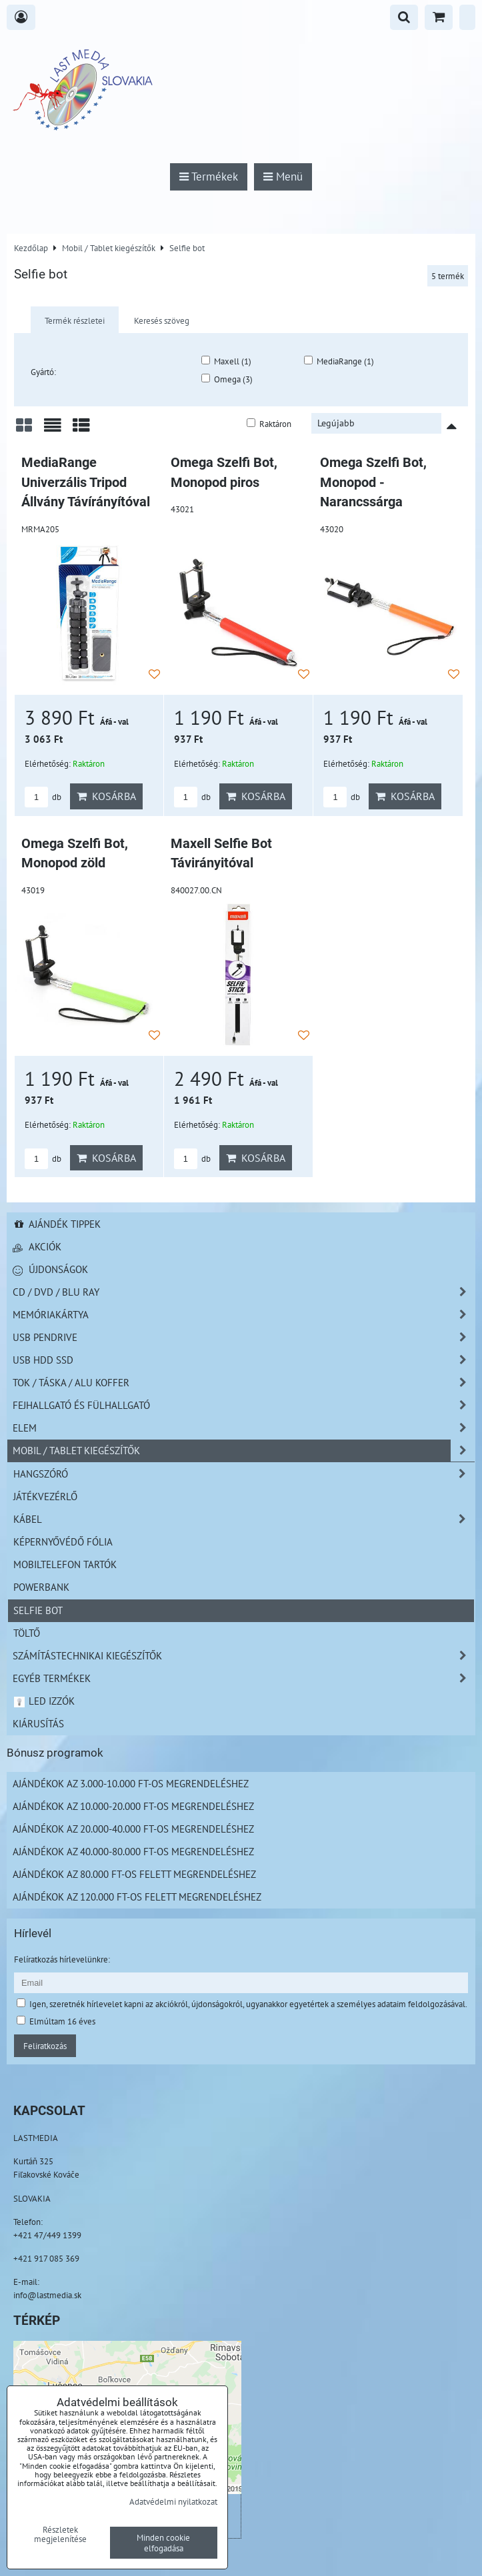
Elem (244, 1428)
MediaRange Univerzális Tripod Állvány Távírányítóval (85, 482)
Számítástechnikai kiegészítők (244, 1656)
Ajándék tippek (57, 1223)
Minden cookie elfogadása (163, 2542)
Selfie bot (38, 1610)
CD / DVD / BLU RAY (244, 1292)
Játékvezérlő (45, 1496)
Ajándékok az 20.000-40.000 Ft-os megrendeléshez (133, 1828)
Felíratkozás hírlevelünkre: (62, 1959)
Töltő (26, 1632)
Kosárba (106, 796)
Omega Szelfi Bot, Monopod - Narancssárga (373, 482)
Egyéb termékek (244, 1678)
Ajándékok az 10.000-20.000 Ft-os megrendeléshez (133, 1806)
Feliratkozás (45, 2046)
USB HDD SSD (244, 1360)
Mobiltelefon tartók (65, 1564)
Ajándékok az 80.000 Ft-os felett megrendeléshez (134, 1874)
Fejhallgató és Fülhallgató (244, 1405)
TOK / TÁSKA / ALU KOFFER (244, 1383)
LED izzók (44, 1700)
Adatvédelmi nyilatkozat (173, 2501)
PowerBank (41, 1586)
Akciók (37, 1246)
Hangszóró (243, 1474)
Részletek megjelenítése (60, 2534)
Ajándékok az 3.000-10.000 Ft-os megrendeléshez (131, 1783)
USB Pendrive (244, 1337)
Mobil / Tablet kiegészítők (244, 1451)
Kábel (243, 1519)
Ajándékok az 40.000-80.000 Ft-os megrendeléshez (133, 1851)
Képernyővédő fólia (63, 1541)
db (43, 797)
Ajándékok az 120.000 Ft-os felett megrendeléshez (137, 1896)
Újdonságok (50, 1269)
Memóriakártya (244, 1315)
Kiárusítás (38, 1723)
